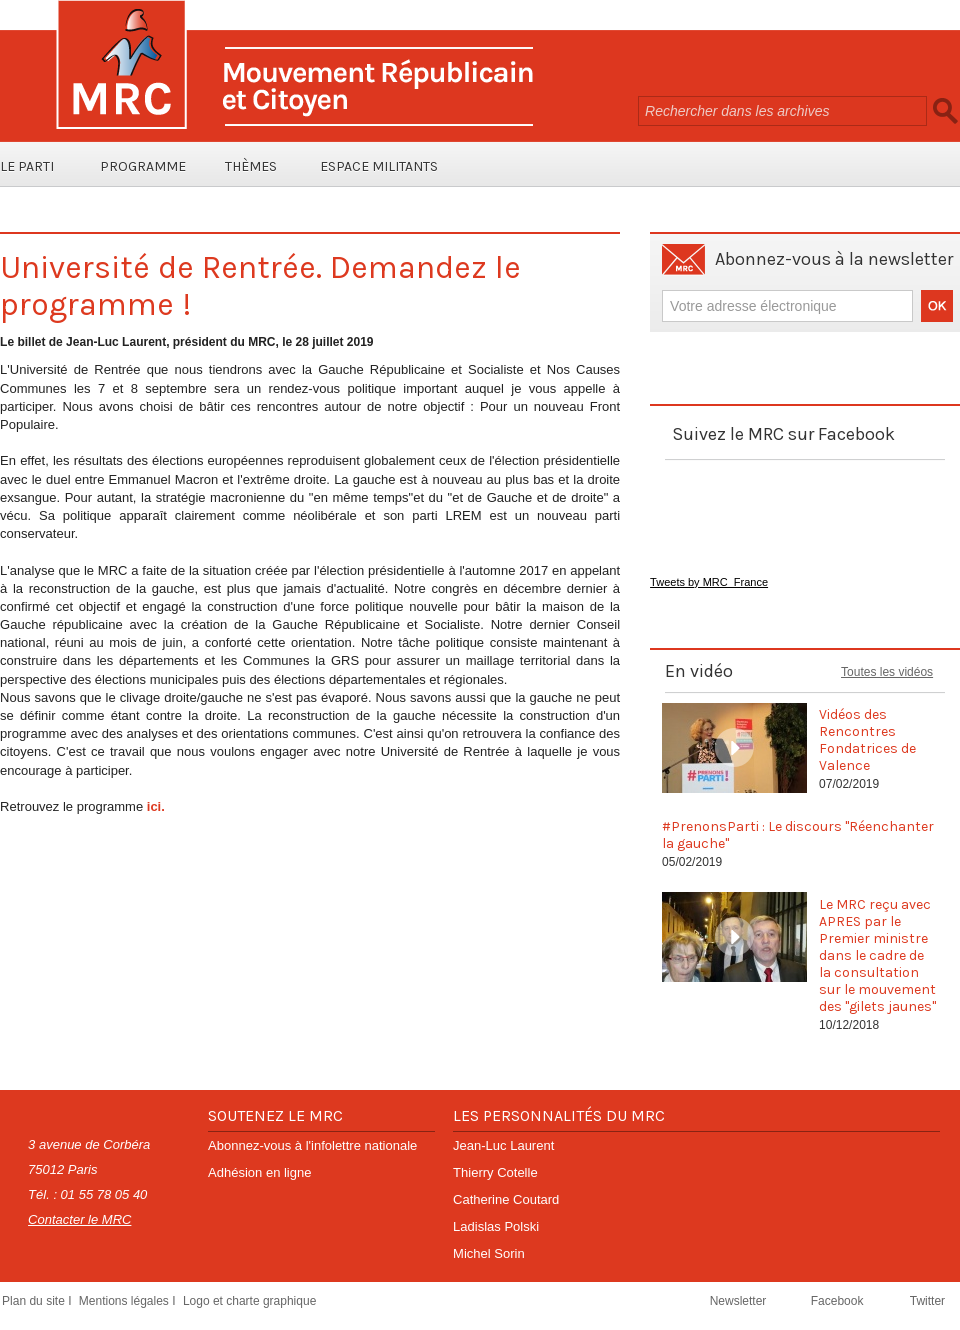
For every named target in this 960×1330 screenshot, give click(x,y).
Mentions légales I (129, 1301)
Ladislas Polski (496, 1226)
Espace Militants (379, 166)
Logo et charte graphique (249, 1301)
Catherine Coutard (506, 1199)
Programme (143, 166)
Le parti (27, 166)
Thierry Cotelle (495, 1172)
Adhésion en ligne (259, 1172)
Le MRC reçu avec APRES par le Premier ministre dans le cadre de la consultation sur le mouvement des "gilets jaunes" (877, 955)
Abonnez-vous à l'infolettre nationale (312, 1145)
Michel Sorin (489, 1253)
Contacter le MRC (79, 1219)
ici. (156, 806)
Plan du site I (38, 1301)
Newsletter (740, 1301)
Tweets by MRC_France (709, 582)
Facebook (839, 1301)
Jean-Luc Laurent (503, 1145)
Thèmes (251, 166)
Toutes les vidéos (887, 672)
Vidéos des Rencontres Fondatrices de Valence (867, 740)
